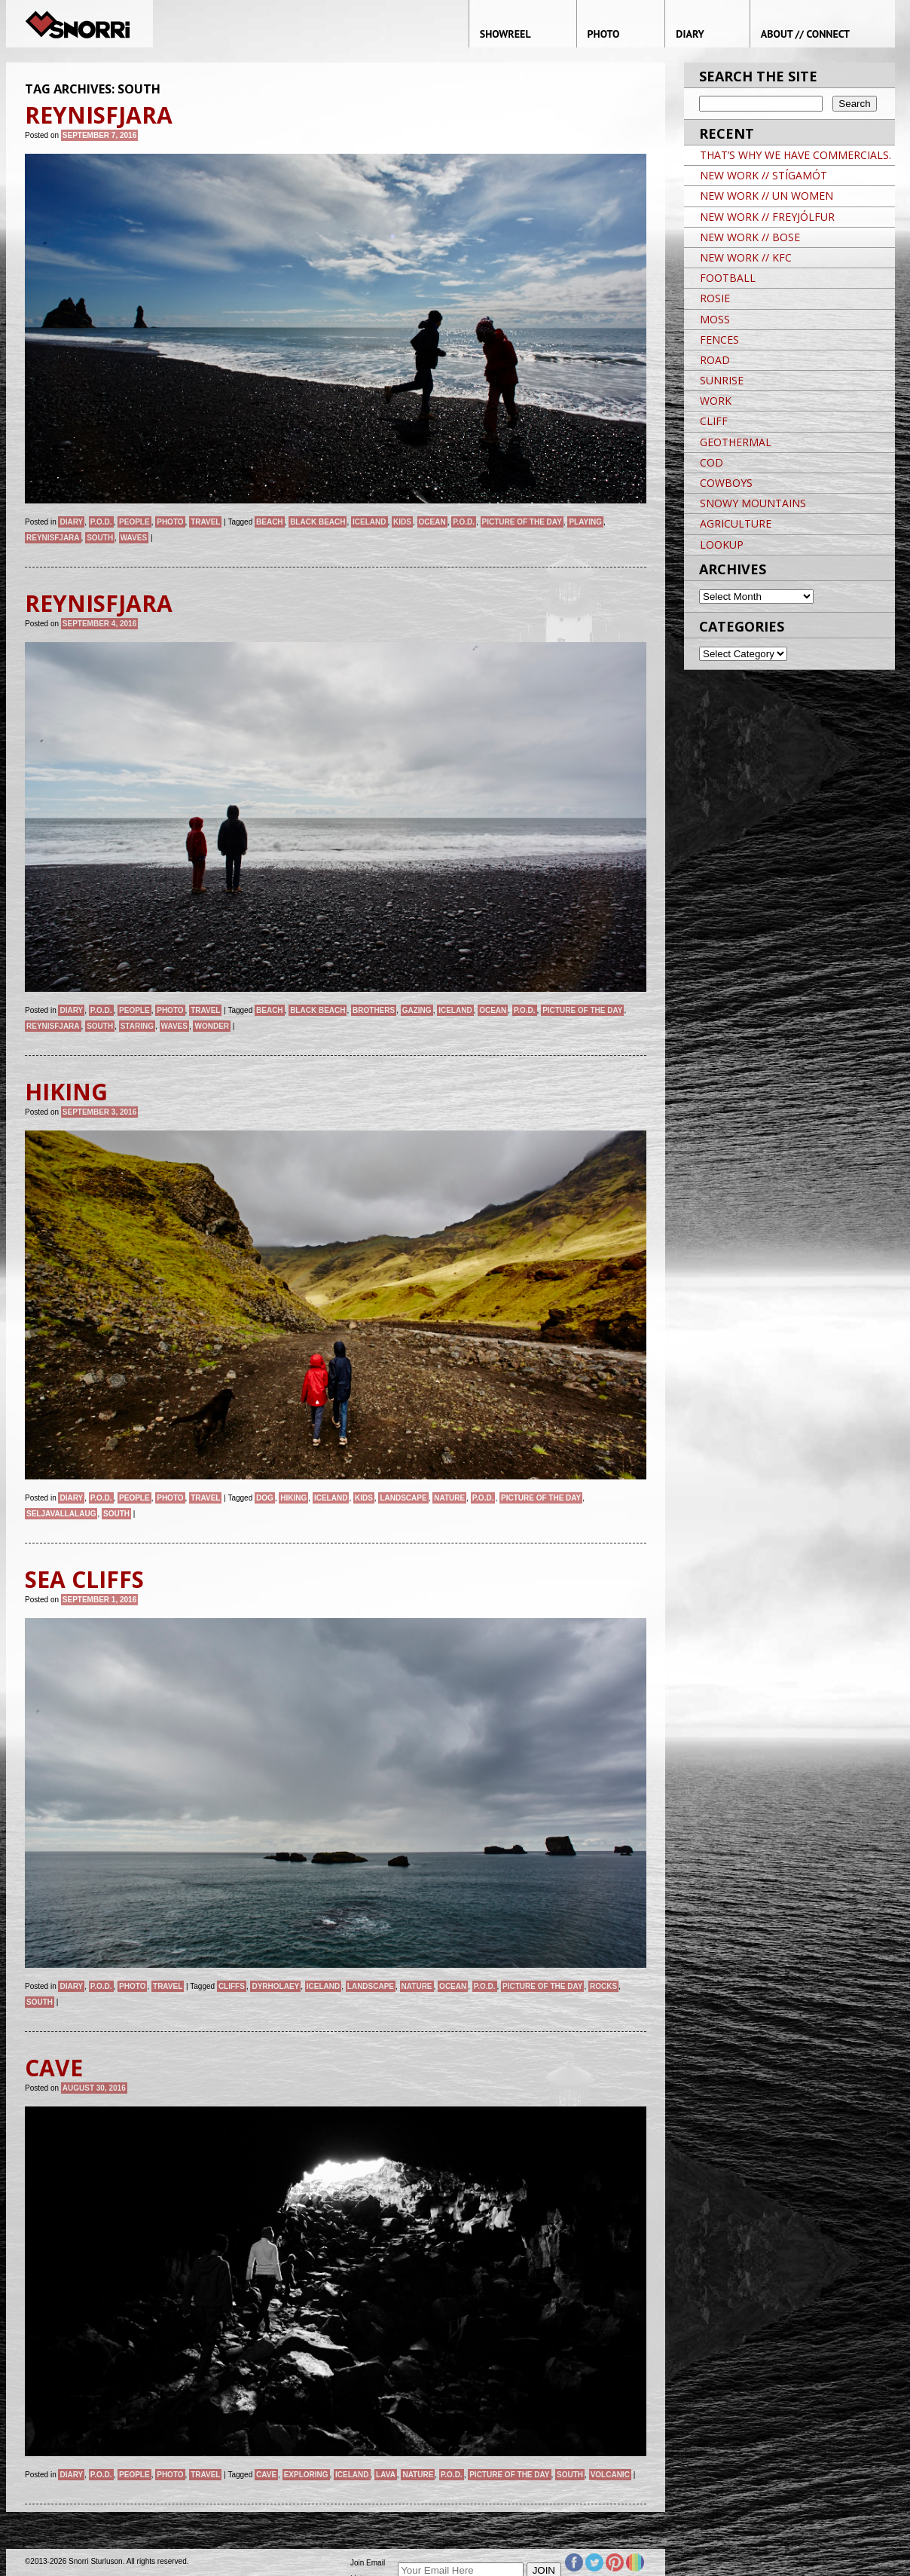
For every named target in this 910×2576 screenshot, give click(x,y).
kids (402, 522)
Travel (205, 522)
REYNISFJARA (53, 538)
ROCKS (603, 1986)
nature (449, 1498)
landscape (403, 1498)
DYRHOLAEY (275, 1986)
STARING (137, 1026)
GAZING (417, 1010)
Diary (71, 522)
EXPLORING (306, 2474)
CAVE (266, 2474)
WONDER (211, 1026)
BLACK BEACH (317, 522)
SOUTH (100, 538)
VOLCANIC (610, 2474)
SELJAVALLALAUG (61, 1514)
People (134, 522)
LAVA (385, 2474)
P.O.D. (101, 522)
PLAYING (585, 522)
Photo (170, 522)
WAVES (134, 538)
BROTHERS (374, 1010)
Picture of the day (522, 522)
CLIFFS (231, 1986)
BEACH (269, 522)
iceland (369, 522)
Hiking (293, 1498)
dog (264, 1498)
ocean (432, 522)
